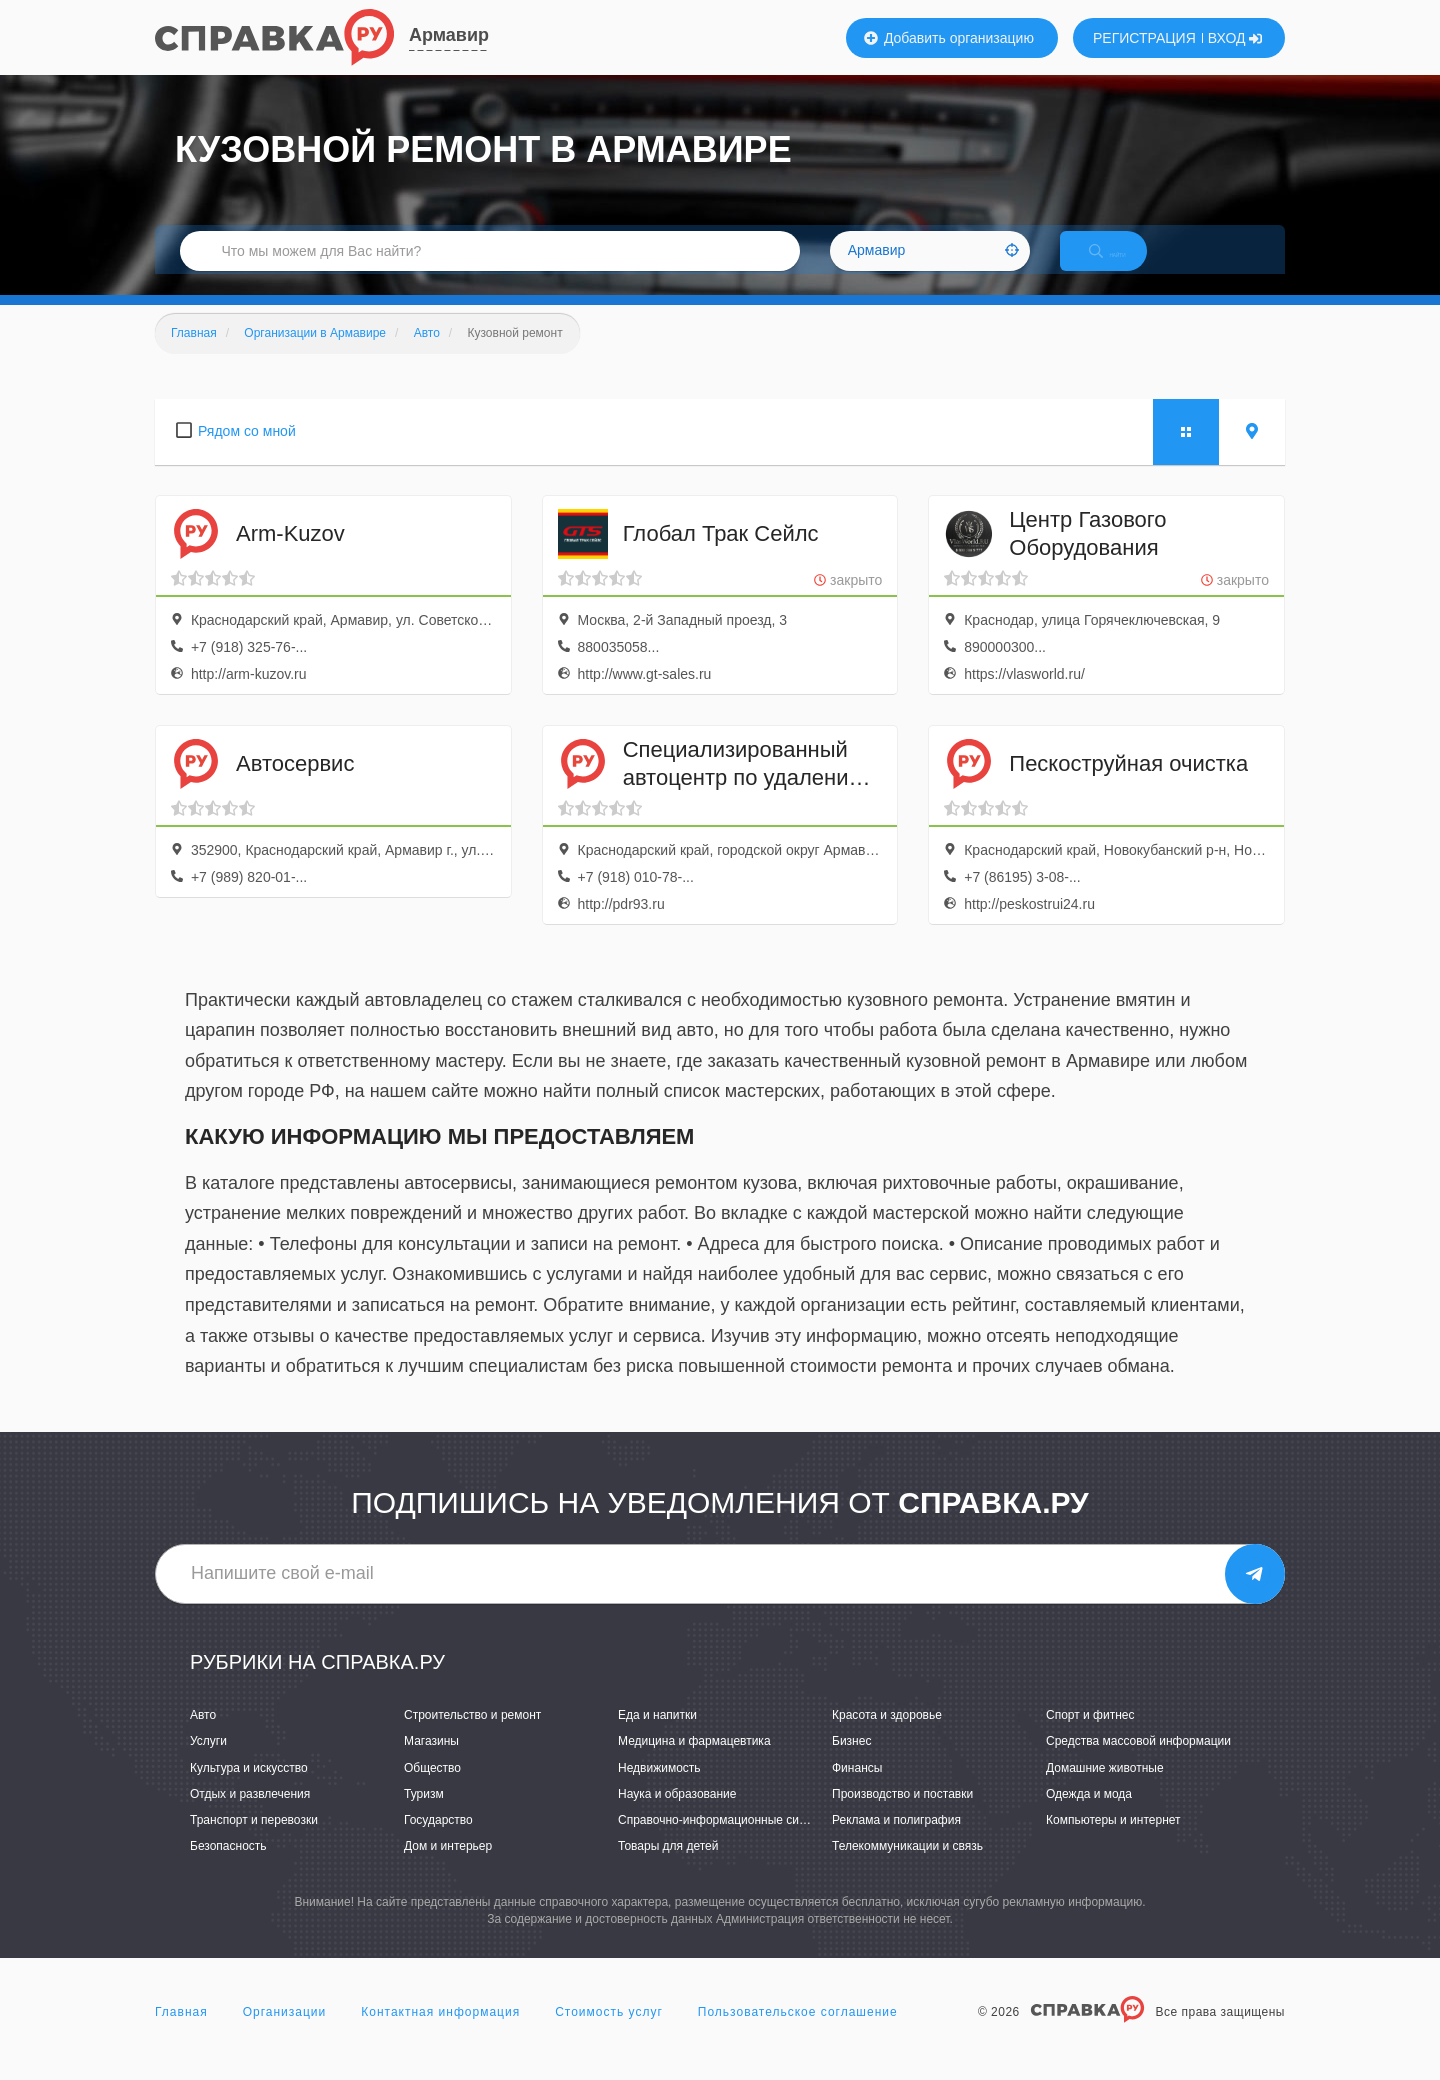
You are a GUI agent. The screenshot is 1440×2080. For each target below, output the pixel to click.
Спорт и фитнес (1090, 1736)
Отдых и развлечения (250, 1815)
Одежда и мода (1089, 1815)
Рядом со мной (247, 452)
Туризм (424, 1815)
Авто (203, 1736)
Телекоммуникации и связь (907, 1867)
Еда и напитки (657, 1736)
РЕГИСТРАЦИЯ (1144, 38)
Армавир (449, 35)
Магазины (431, 1763)
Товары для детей (668, 1867)
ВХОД (1235, 38)
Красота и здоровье (887, 1736)
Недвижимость (659, 1789)
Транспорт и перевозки (254, 1841)
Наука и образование (677, 1815)
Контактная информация (440, 2034)
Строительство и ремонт (472, 1736)
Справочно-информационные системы (726, 1841)
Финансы (857, 1789)
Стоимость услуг (609, 2034)
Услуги (208, 1763)
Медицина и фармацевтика (694, 1763)
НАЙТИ (1125, 264)
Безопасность (228, 1867)
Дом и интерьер (448, 1867)
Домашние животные (1105, 1789)
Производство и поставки (902, 1815)
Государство (438, 1841)
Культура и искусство (249, 1789)
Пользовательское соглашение (798, 2034)
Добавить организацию (949, 38)
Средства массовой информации (1138, 1763)
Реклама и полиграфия (896, 1841)
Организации (285, 2034)
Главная (181, 2034)
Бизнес (851, 1763)
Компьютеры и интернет (1113, 1841)
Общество (432, 1789)
